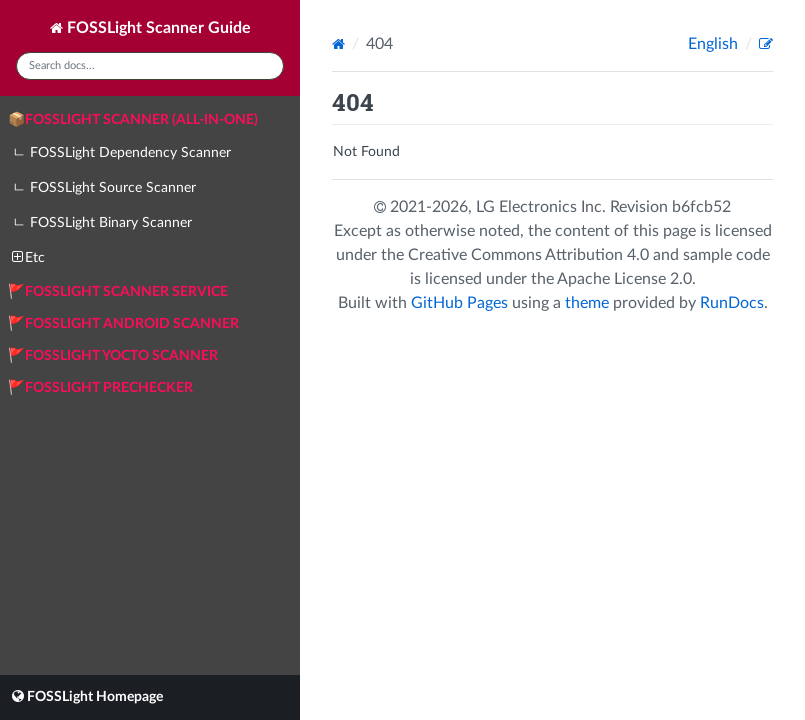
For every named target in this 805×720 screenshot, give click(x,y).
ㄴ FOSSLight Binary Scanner (102, 223)
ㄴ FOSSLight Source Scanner (104, 188)
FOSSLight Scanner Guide (150, 28)
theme (587, 303)
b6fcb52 (701, 207)
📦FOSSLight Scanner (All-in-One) (133, 120)
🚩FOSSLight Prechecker (100, 388)
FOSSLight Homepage (87, 697)
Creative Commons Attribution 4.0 (528, 255)
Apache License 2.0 (624, 279)
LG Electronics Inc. (543, 207)
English (715, 44)
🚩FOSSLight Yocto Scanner (113, 356)
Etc (28, 257)
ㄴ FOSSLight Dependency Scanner (121, 153)
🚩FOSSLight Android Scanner (123, 324)
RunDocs (732, 303)
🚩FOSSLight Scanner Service (118, 292)
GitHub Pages (459, 303)
